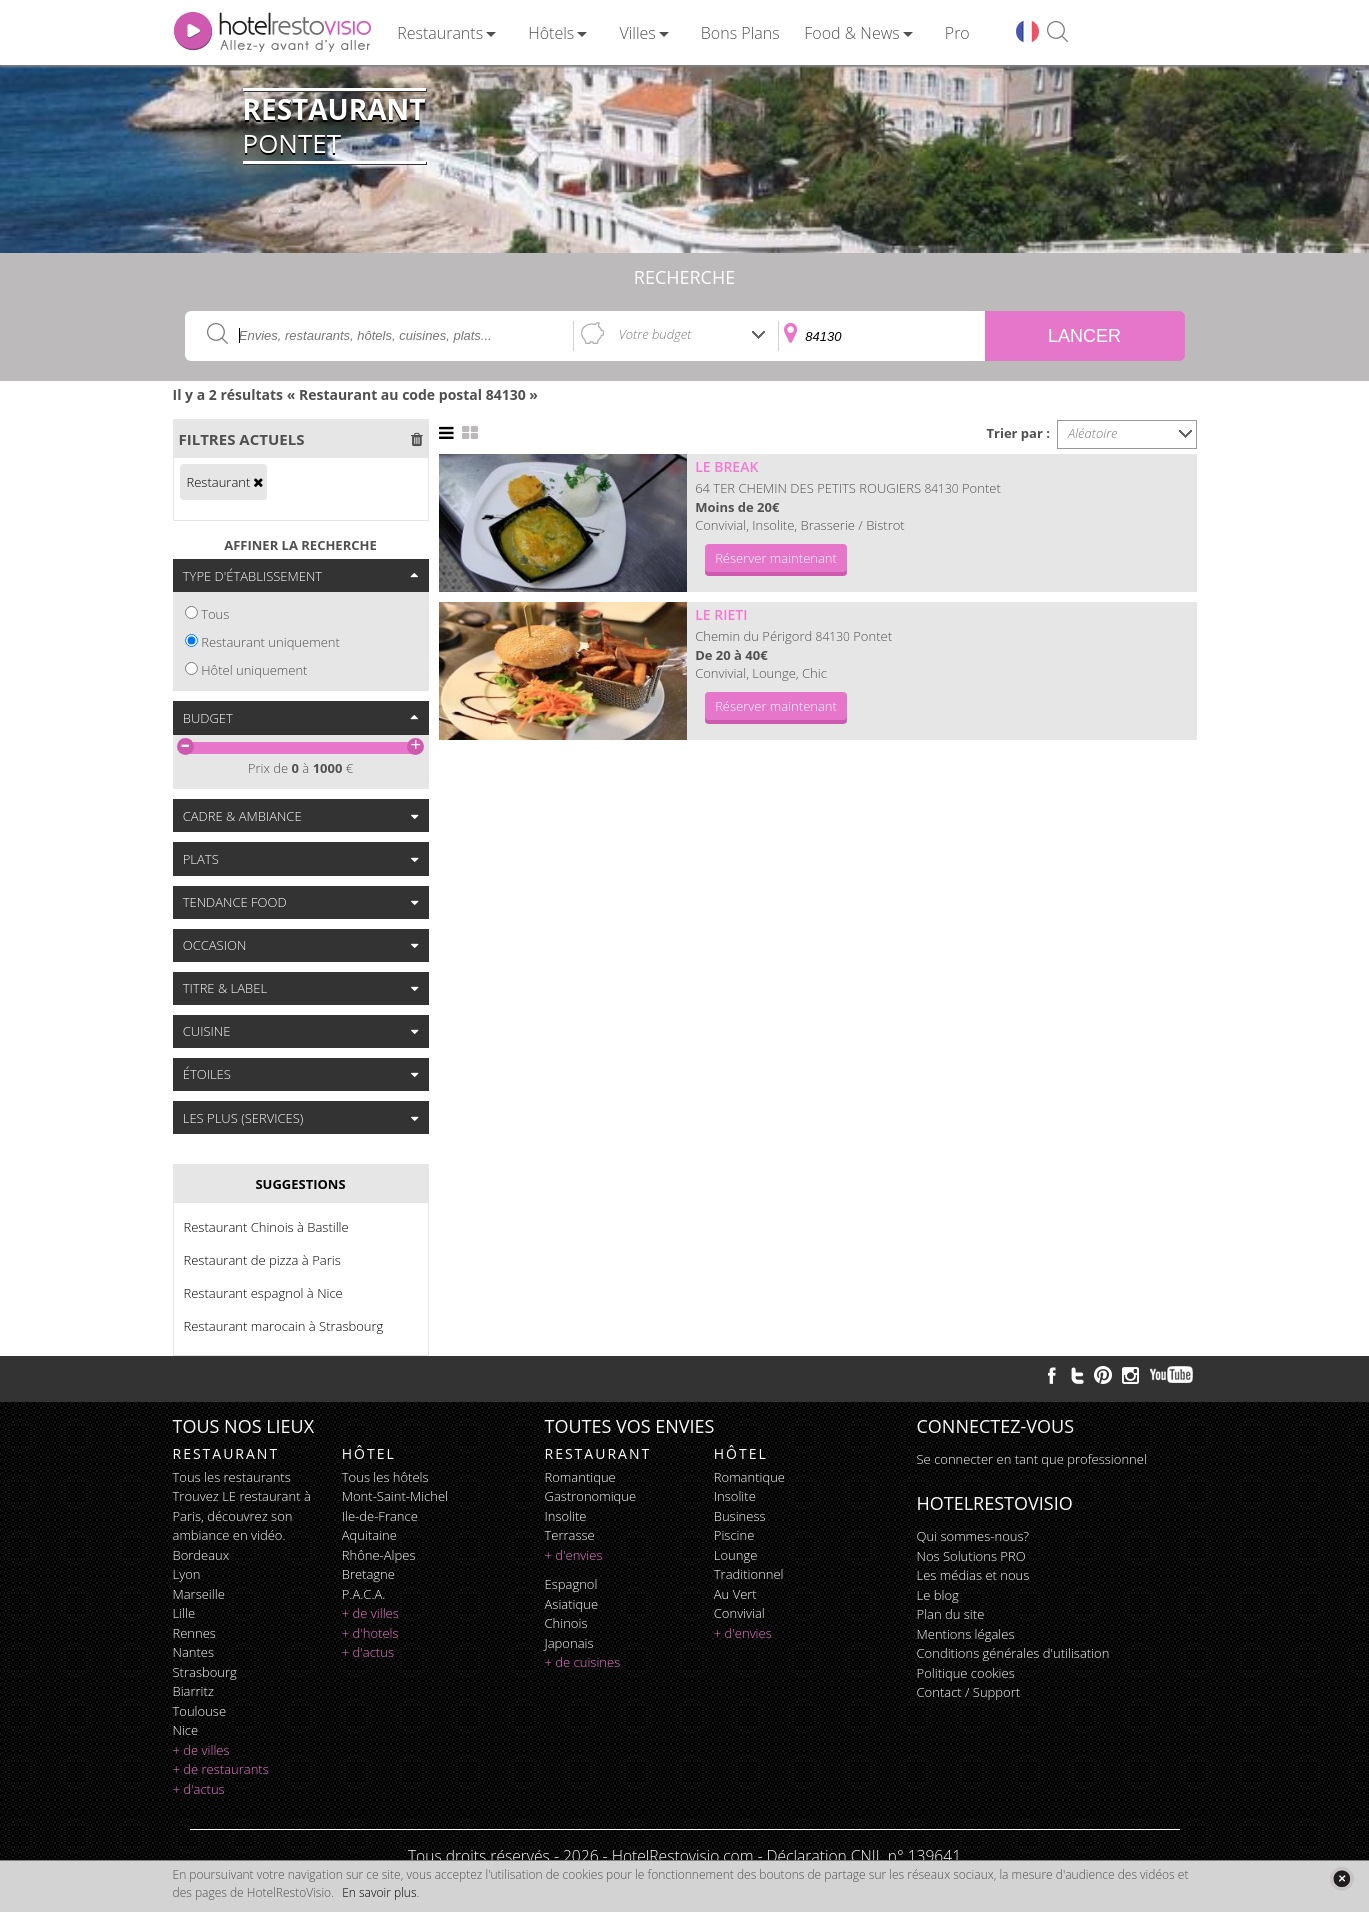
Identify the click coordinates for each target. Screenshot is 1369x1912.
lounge (736, 1555)
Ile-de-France (380, 1516)
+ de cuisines (583, 1662)
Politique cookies (966, 1673)
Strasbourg (205, 1672)
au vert (735, 1594)
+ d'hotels (370, 1633)
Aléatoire (1093, 433)
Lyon (187, 1574)
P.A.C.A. (364, 1594)
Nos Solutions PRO (971, 1556)
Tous (215, 614)
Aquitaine (369, 1535)
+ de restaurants (221, 1769)
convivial (739, 1613)
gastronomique (591, 1496)
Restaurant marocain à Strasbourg (284, 1326)
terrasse (570, 1535)
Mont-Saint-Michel (395, 1496)
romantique (580, 1477)
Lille (184, 1613)
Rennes (194, 1633)
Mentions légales (966, 1634)
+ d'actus (199, 1789)
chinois (566, 1623)
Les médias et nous (973, 1575)
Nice (186, 1730)
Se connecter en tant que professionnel (1032, 1459)
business (740, 1516)
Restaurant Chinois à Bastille (266, 1227)
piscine (734, 1535)
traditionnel (749, 1574)
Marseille (199, 1594)
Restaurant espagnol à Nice (263, 1293)
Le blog (938, 1595)
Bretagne (368, 1574)
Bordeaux (201, 1555)
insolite (566, 1516)
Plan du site (951, 1614)
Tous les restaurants (232, 1477)
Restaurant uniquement (270, 642)
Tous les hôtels (385, 1477)
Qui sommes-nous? (973, 1536)
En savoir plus (379, 1892)
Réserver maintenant (776, 558)
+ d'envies (574, 1555)
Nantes (193, 1652)
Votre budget (655, 334)
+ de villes (201, 1750)
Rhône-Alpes (379, 1555)
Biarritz (193, 1691)
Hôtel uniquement (254, 670)
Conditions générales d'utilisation (1013, 1653)
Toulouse (200, 1711)
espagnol (571, 1584)
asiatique (572, 1604)
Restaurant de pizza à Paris (262, 1260)
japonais (569, 1643)
